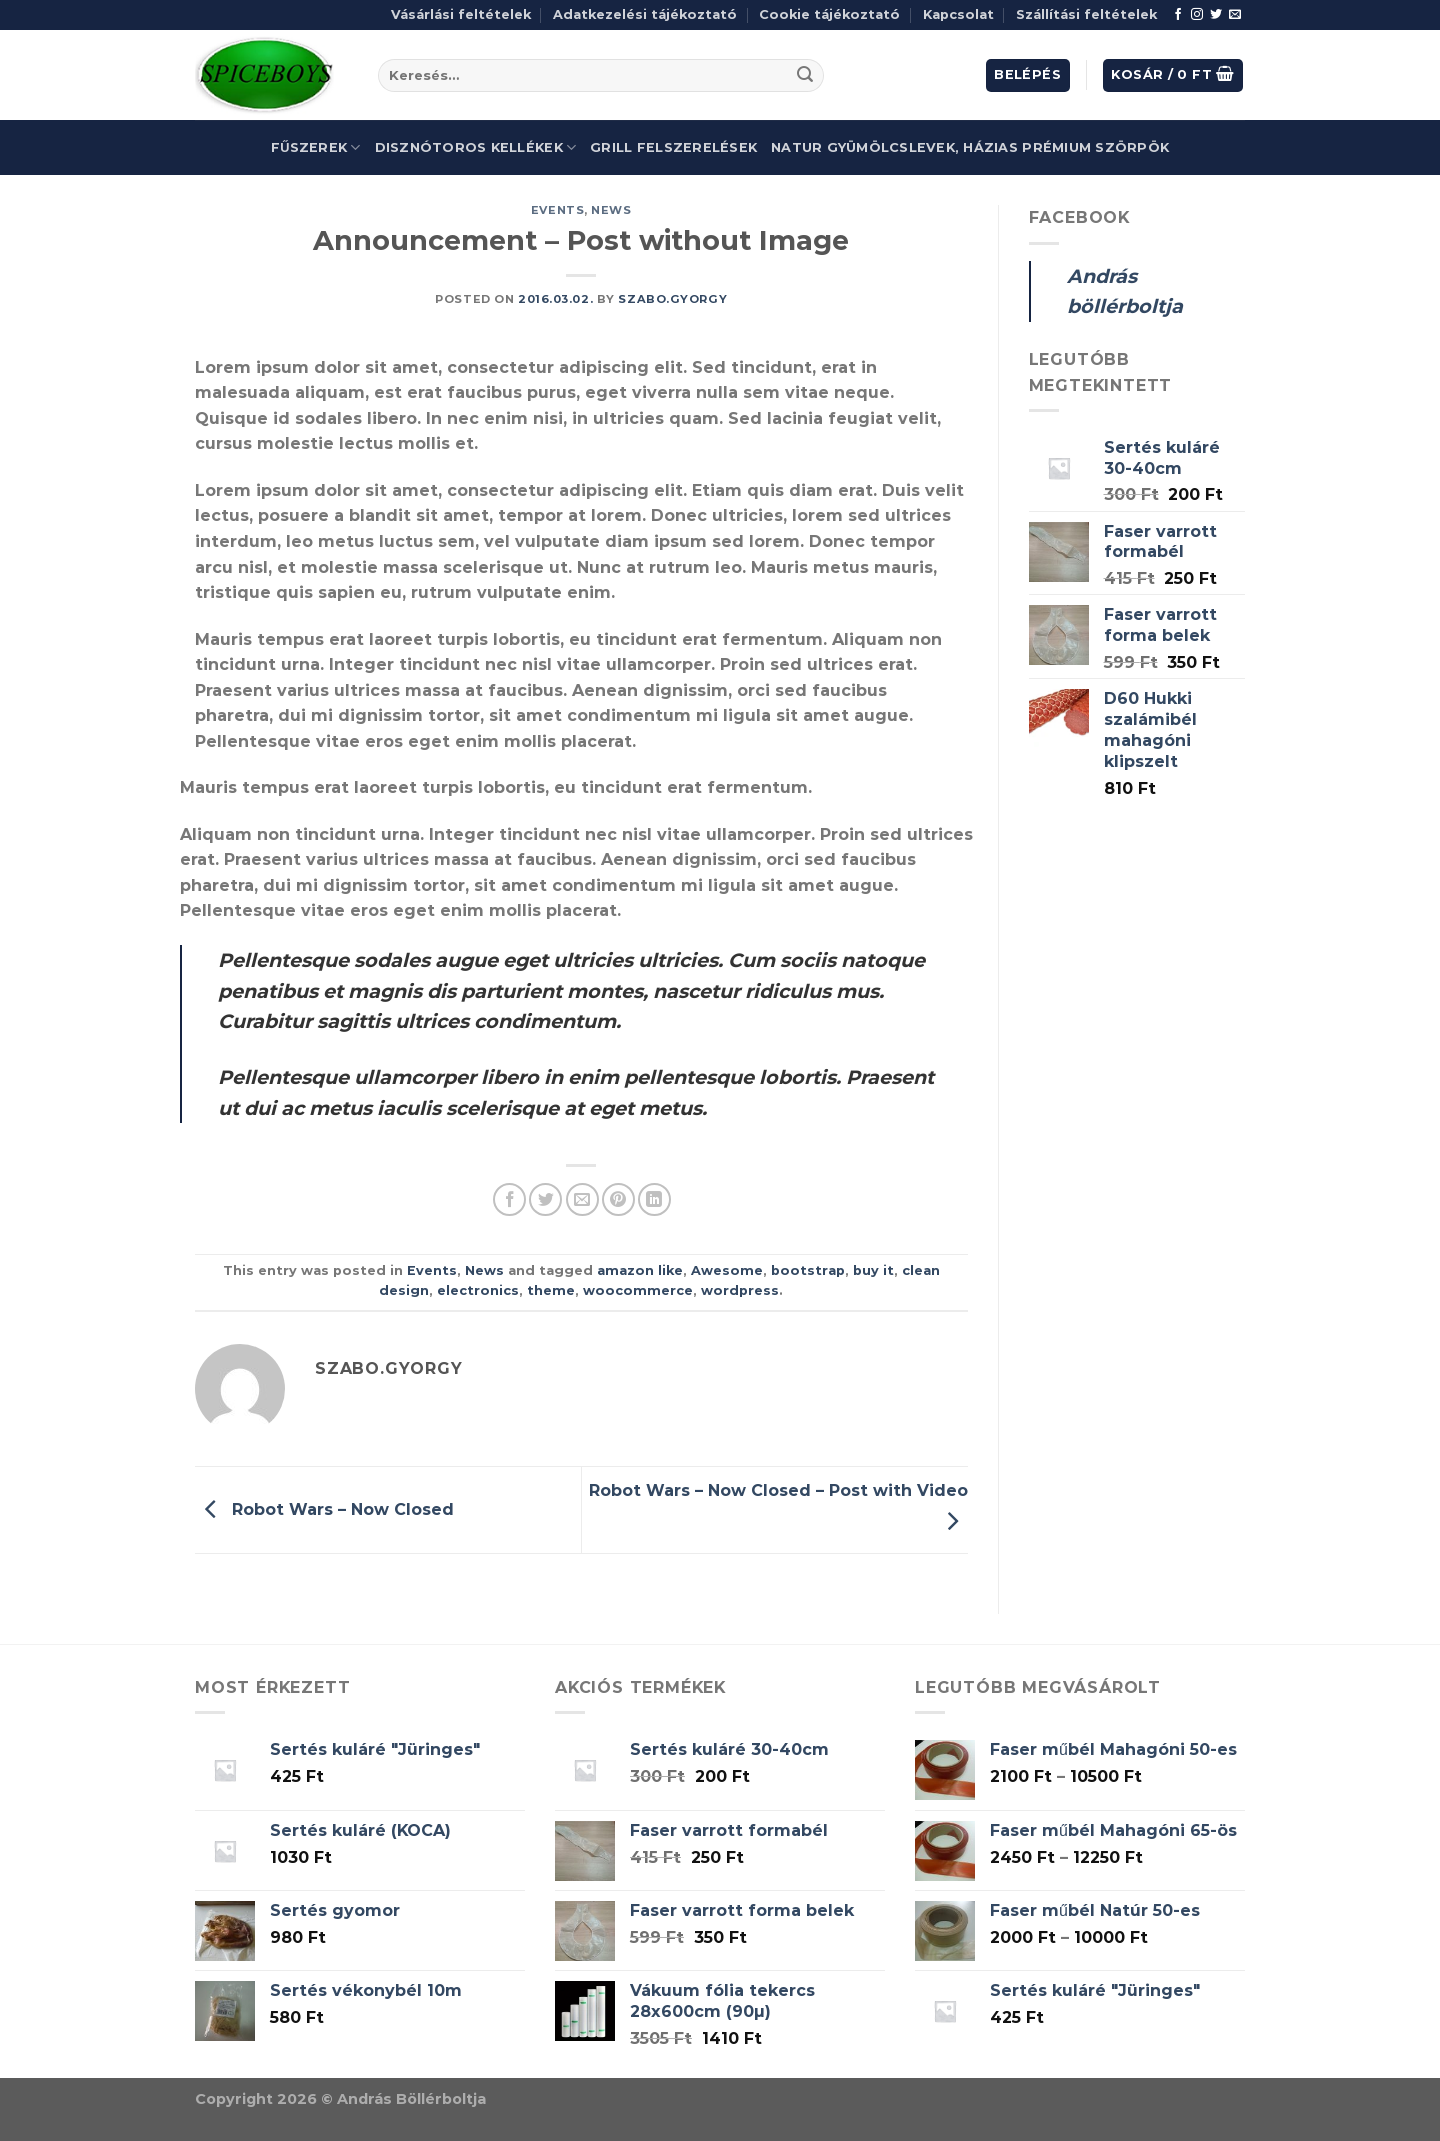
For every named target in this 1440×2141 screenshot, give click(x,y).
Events (557, 210)
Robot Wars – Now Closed (324, 1508)
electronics (478, 1290)
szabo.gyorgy (672, 299)
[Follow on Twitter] (1216, 15)
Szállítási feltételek (1086, 14)
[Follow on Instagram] (1197, 15)
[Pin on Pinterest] (618, 1199)
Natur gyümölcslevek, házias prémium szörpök (970, 147)
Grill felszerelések (673, 147)
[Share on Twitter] (545, 1199)
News (611, 210)
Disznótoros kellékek (476, 147)
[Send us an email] (1235, 15)
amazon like (640, 1270)
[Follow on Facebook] (1178, 15)
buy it (873, 1270)
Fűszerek (316, 147)
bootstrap (808, 1270)
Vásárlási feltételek (461, 14)
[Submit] (805, 76)
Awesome (727, 1270)
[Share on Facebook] (509, 1199)
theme (551, 1290)
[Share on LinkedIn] (654, 1199)
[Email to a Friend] (582, 1199)
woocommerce (638, 1290)
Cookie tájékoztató (829, 14)
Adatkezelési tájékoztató (645, 14)
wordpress (740, 1290)
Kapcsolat (958, 14)
